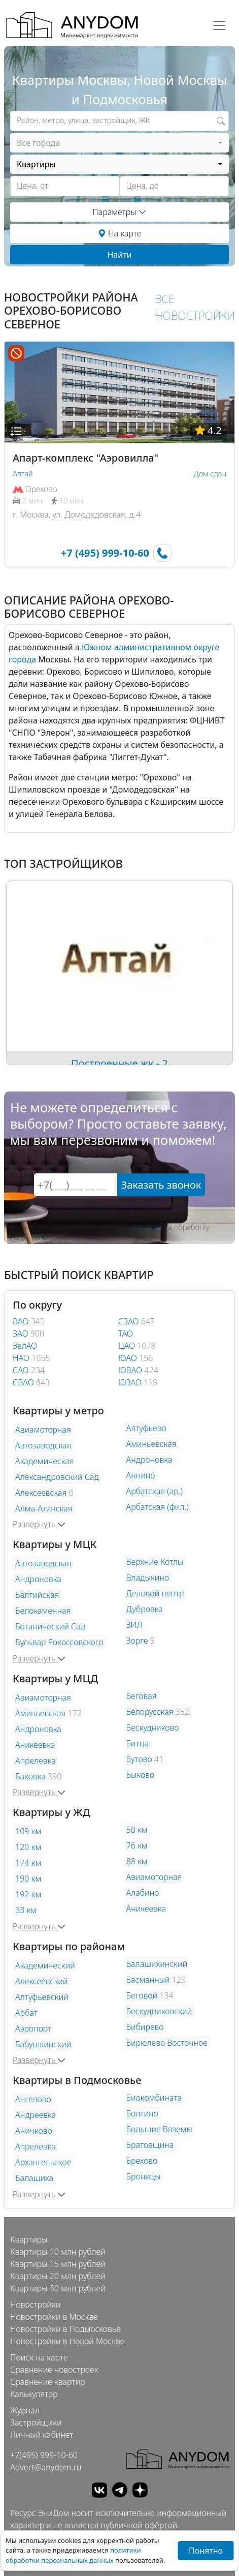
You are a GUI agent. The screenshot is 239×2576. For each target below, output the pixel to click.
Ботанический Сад (50, 1626)
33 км (26, 1910)
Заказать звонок (161, 1185)
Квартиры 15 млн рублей (58, 2263)
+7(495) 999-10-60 (44, 2455)
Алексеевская (40, 1492)
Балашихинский (157, 1963)
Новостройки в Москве (54, 2316)
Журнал (25, 2410)
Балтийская (37, 1594)
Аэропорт (33, 2028)
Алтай (23, 473)
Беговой (142, 1995)
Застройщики (36, 2422)
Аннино (140, 1475)
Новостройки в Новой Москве (67, 2341)
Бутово (139, 1759)
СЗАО (129, 1321)
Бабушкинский (43, 2044)
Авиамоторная (43, 1429)
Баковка (30, 1776)
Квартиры (29, 2239)
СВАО (24, 1382)
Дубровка (144, 1609)
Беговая (141, 1696)
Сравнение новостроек (54, 2369)
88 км (137, 1861)
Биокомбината (154, 2097)
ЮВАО (131, 1370)
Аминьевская (151, 1443)
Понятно (206, 2550)
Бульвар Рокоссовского (59, 1642)
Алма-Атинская (44, 1508)
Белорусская (150, 1711)
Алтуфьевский (42, 1997)
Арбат (26, 2012)
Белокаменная (43, 1610)
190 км (28, 1878)
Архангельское (43, 2162)
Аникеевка (35, 1744)
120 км (28, 1847)
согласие (146, 1227)
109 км (28, 1831)
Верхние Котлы (155, 1561)
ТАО (125, 1333)
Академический (45, 1965)
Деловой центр (155, 1593)
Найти (119, 254)
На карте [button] (119, 233)
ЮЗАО (131, 1382)
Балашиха (34, 2178)
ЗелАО (25, 1345)
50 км (137, 1829)
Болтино (142, 2113)
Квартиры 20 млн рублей (58, 2276)
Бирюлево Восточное (167, 2042)
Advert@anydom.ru (45, 2467)
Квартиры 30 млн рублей (58, 2288)
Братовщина (150, 2144)
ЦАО (127, 1345)
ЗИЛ (134, 1624)
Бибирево (145, 2027)
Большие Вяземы (159, 2129)
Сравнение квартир (47, 2381)
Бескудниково (152, 1727)
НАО (22, 1357)
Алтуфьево (146, 1428)
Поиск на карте (38, 2357)
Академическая (44, 1461)
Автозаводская (43, 1445)
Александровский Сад (57, 1476)
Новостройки (35, 2304)
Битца (137, 1743)
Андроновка (149, 1459)
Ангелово (33, 2099)
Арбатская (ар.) (154, 1491)
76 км (137, 1845)
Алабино (142, 1892)
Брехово (142, 2160)
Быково (140, 1774)
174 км (28, 1862)
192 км (28, 1894)
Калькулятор (34, 2394)
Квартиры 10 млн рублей (58, 2251)
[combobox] (119, 143)
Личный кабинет (41, 2434)
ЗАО (21, 1333)
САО (22, 1370)
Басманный (148, 1979)
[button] (16, 431)
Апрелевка (35, 1760)
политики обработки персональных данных (73, 2555)
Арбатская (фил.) (157, 1506)
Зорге (137, 1640)
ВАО (22, 1321)
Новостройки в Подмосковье (65, 2329)
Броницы (143, 2176)
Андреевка (35, 2114)
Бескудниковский (159, 2011)
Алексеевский (41, 1981)
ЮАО (128, 1357)
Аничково (33, 2130)
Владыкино (147, 1577)
